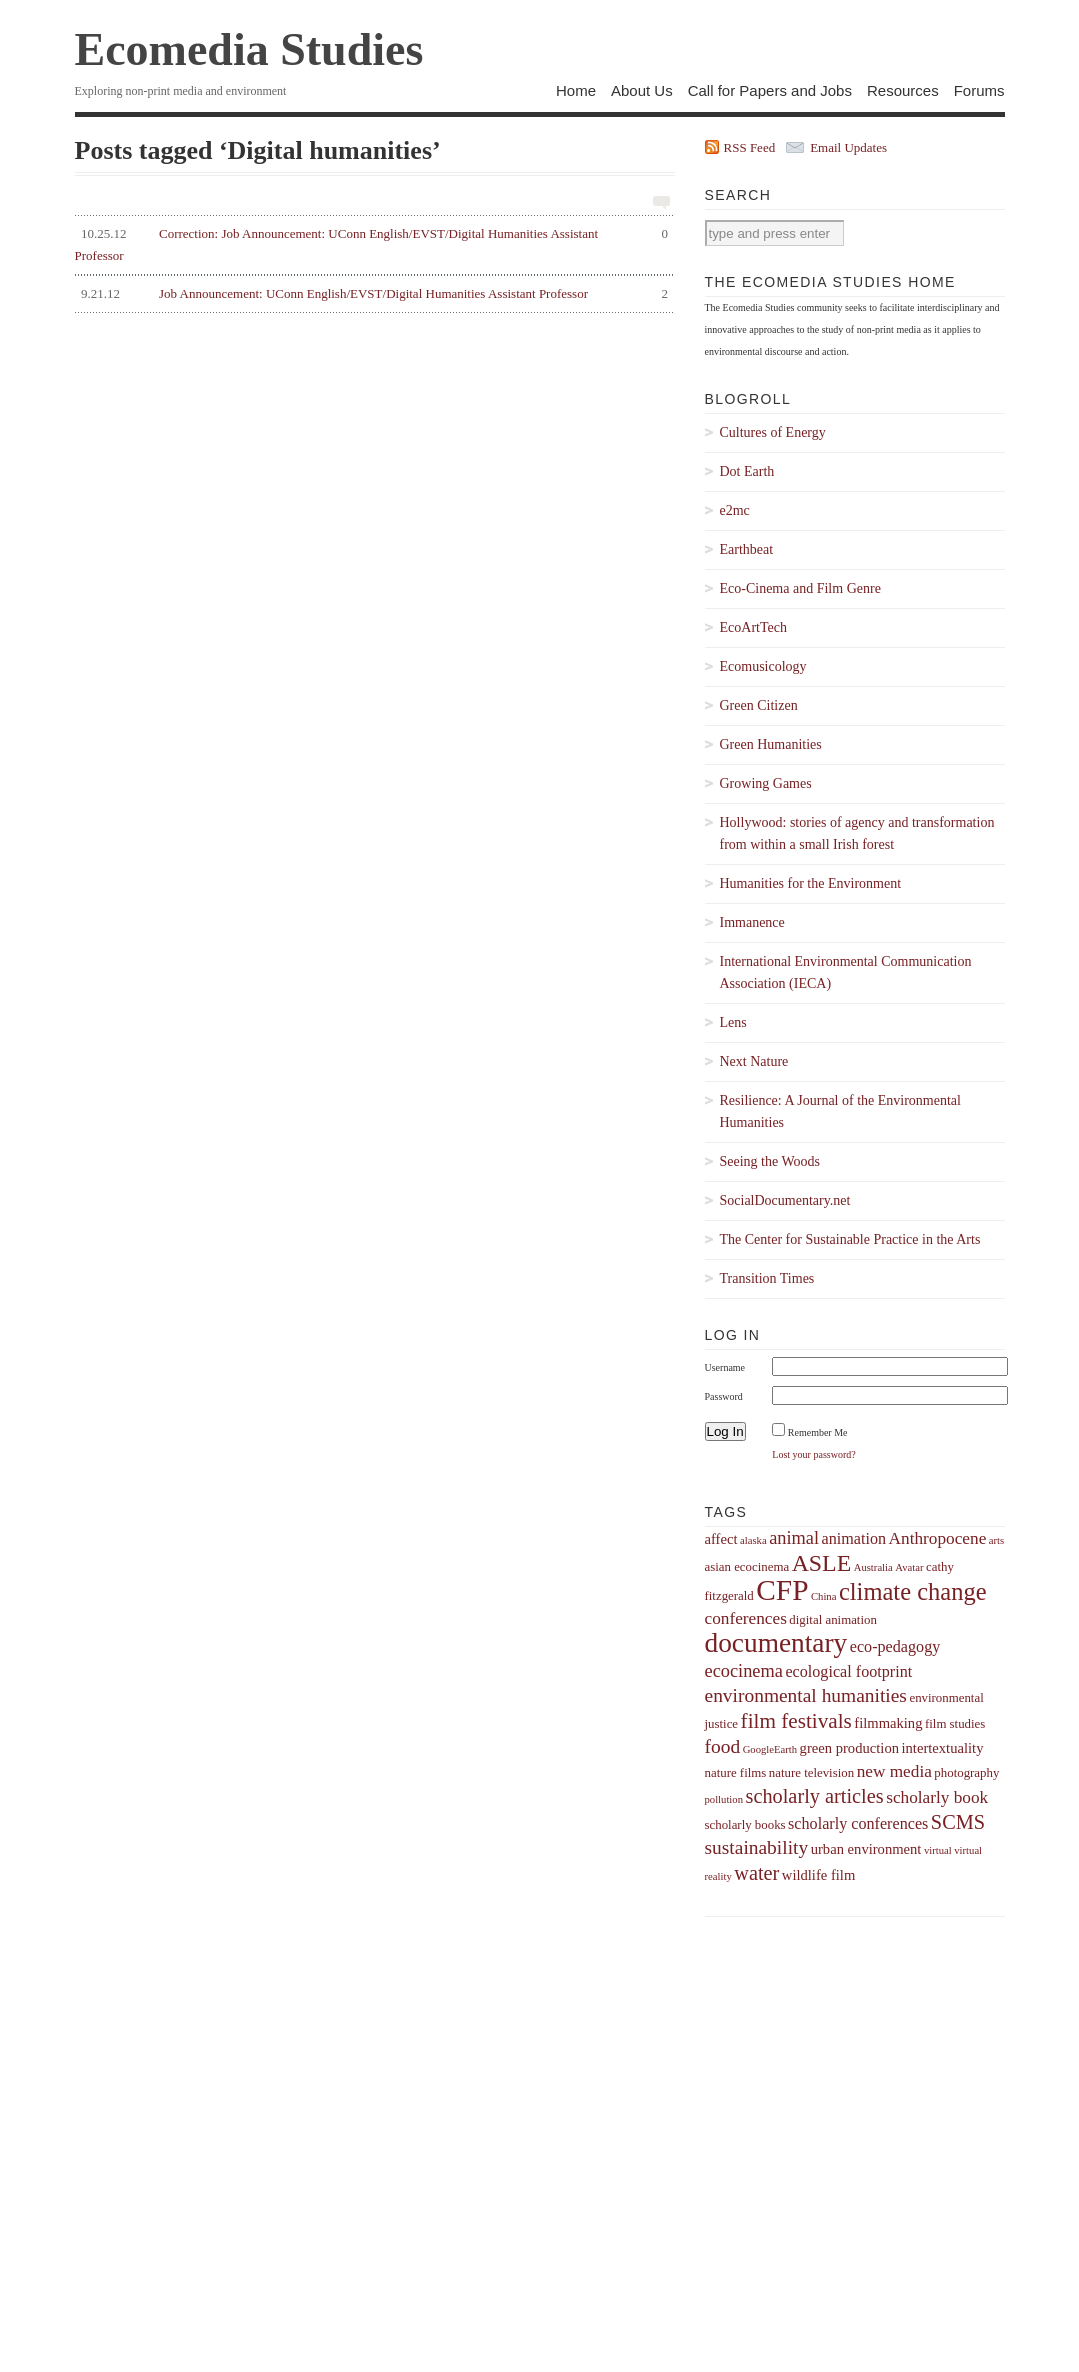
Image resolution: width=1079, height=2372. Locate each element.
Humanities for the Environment (811, 883)
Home (576, 90)
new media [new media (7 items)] (894, 1771)
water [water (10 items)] (756, 1873)
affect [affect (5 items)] (721, 1539)
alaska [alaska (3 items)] (753, 1540)
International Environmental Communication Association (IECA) (846, 972)
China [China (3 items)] (823, 1596)
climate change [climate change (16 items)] (913, 1591)
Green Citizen (759, 705)
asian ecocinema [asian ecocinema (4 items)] (747, 1567)
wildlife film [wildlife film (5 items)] (818, 1875)
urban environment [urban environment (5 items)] (866, 1849)
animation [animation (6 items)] (854, 1538)
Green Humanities (771, 744)
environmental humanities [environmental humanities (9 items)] (806, 1695)
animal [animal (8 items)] (794, 1538)
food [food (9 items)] (723, 1746)
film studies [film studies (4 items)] (955, 1724)
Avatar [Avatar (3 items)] (909, 1567)
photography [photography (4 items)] (966, 1773)
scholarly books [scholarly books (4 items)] (745, 1825)
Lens (733, 1022)
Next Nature (754, 1061)
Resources (903, 90)
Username (725, 1367)
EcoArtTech (753, 627)
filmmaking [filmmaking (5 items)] (888, 1723)
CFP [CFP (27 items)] (782, 1590)
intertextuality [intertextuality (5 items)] (943, 1748)
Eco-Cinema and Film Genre (800, 588)
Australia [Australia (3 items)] (873, 1567)
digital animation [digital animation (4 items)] (833, 1620)
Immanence (752, 922)
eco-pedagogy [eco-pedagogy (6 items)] (895, 1646)
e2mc (735, 510)
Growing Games (766, 783)
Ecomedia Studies (249, 49)
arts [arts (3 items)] (996, 1540)
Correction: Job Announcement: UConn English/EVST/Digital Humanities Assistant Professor (372, 243)
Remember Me (818, 1432)
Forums (979, 90)
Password (724, 1396)
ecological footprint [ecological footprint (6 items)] (848, 1671)
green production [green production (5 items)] (849, 1748)
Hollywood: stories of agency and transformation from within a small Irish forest (857, 833)
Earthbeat (747, 549)
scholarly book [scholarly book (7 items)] (937, 1797)
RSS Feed (750, 147)
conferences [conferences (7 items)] (746, 1618)
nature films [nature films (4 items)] (736, 1773)
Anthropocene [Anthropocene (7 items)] (938, 1538)
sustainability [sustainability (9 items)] (757, 1847)
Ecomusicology (763, 666)
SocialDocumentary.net (785, 1200)
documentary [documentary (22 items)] (776, 1643)
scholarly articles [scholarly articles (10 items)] (814, 1796)
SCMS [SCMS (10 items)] (958, 1822)
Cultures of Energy (773, 432)
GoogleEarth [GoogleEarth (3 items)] (770, 1749)
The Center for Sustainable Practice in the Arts (850, 1239)
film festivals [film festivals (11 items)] (796, 1721)
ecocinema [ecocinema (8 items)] (744, 1671)
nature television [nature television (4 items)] (811, 1773)
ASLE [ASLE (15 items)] (822, 1563)
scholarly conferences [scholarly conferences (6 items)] (858, 1823)
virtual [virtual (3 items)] (938, 1850)
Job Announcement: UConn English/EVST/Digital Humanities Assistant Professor (372, 294)
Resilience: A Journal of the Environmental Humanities (840, 1111)
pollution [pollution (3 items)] (724, 1799)
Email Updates (848, 147)
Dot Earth (747, 471)
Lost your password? (813, 1454)
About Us (642, 90)
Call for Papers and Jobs (770, 90)
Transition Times (767, 1278)
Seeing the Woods (770, 1161)
